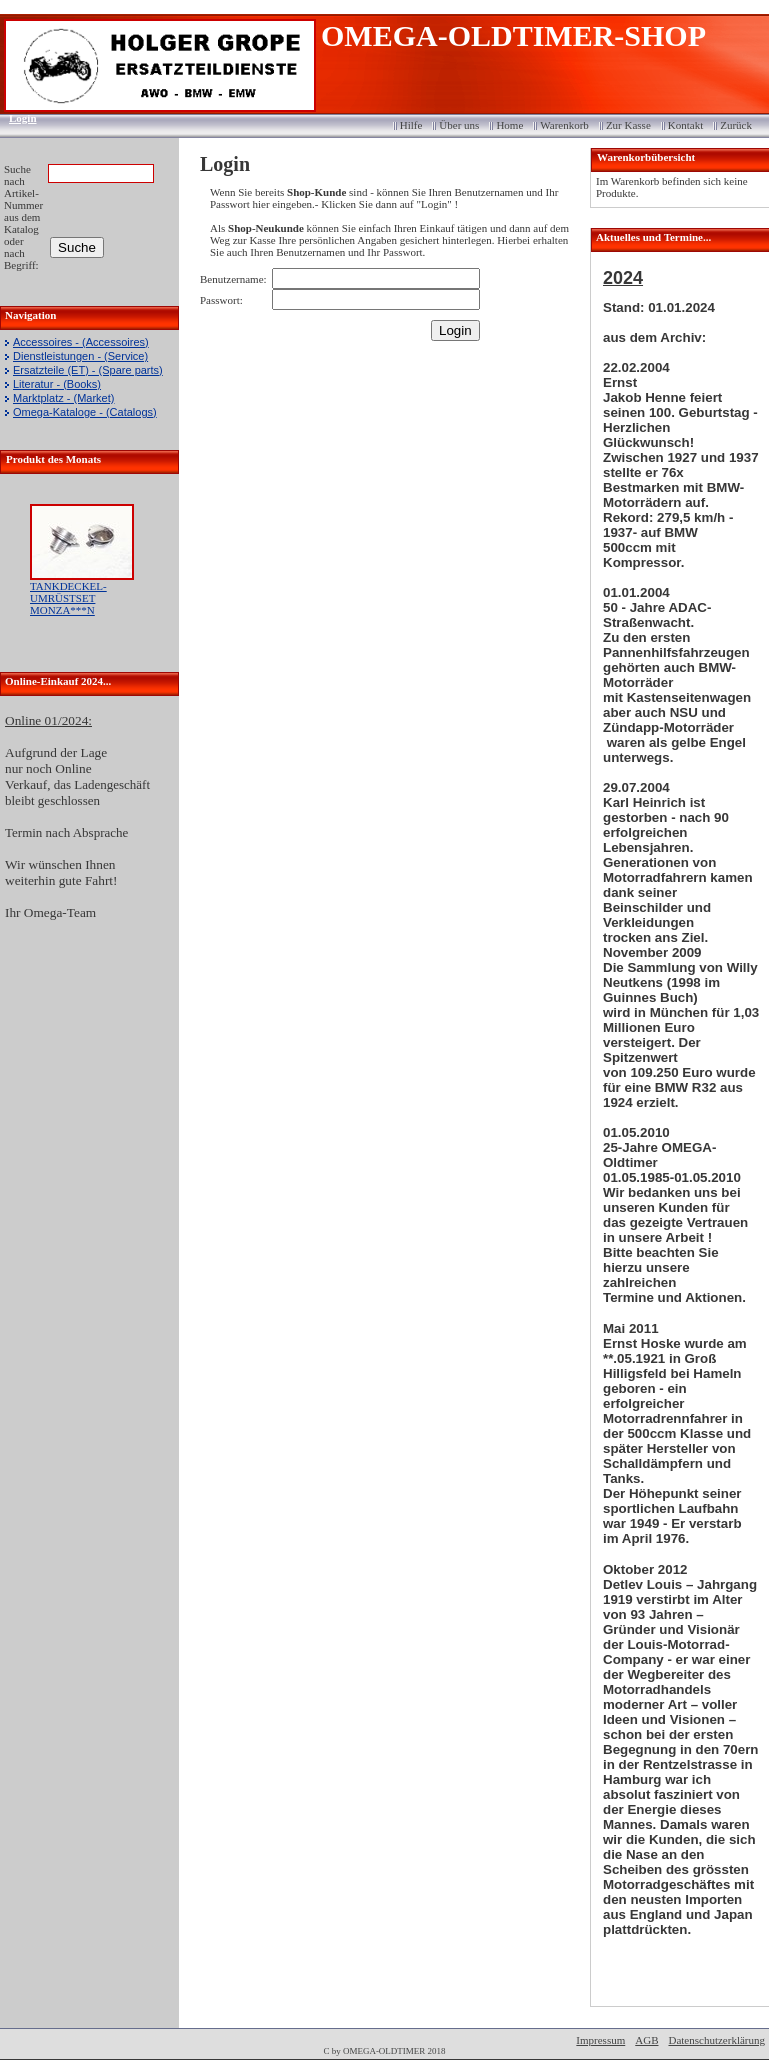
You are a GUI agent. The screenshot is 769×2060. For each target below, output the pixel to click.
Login (16, 118)
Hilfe (411, 125)
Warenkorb (564, 125)
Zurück (736, 125)
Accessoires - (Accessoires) (81, 342)
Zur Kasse (628, 125)
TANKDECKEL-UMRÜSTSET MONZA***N (68, 598)
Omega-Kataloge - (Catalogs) (85, 412)
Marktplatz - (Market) (63, 398)
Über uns (459, 125)
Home (509, 125)
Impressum (600, 2040)
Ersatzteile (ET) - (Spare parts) (88, 370)
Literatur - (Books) (57, 384)
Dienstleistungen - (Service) (80, 356)
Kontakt (685, 125)
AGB (646, 2040)
